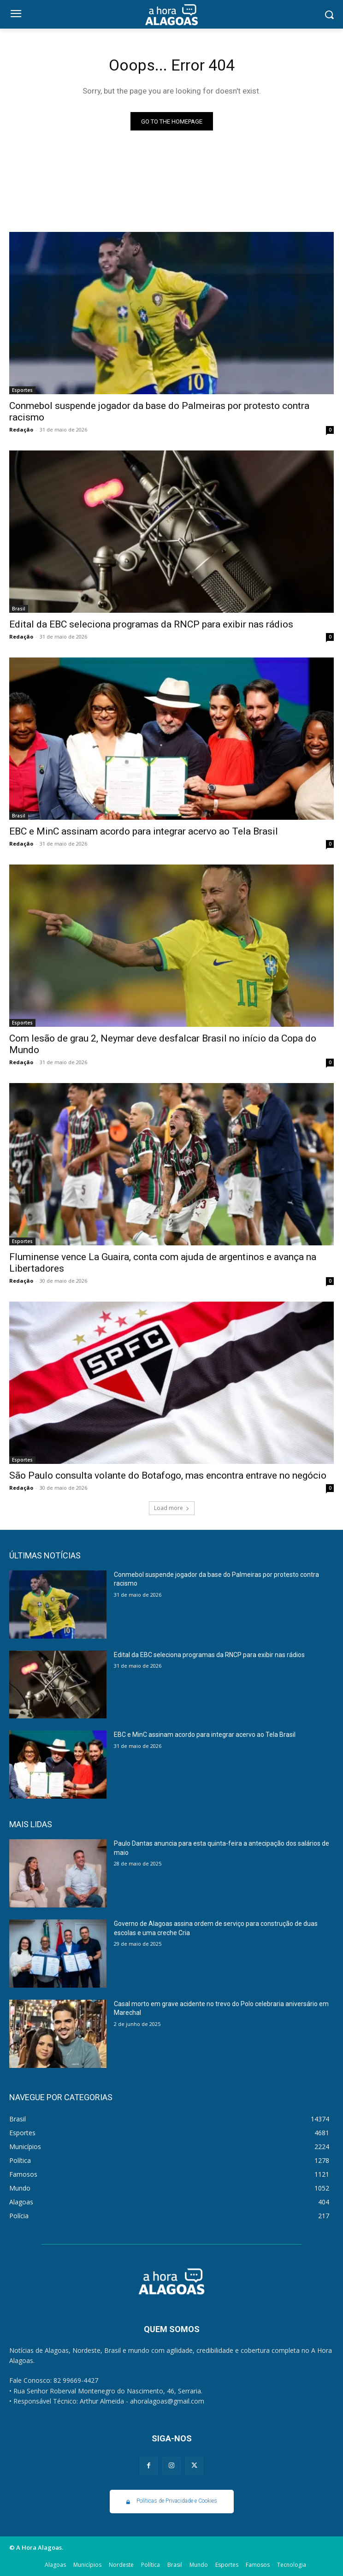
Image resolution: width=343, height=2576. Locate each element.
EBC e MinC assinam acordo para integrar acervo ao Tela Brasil (143, 831)
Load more (171, 1508)
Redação (21, 429)
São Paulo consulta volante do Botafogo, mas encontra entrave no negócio (167, 1475)
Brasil (18, 608)
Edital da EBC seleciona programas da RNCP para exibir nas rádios (151, 624)
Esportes (22, 390)
